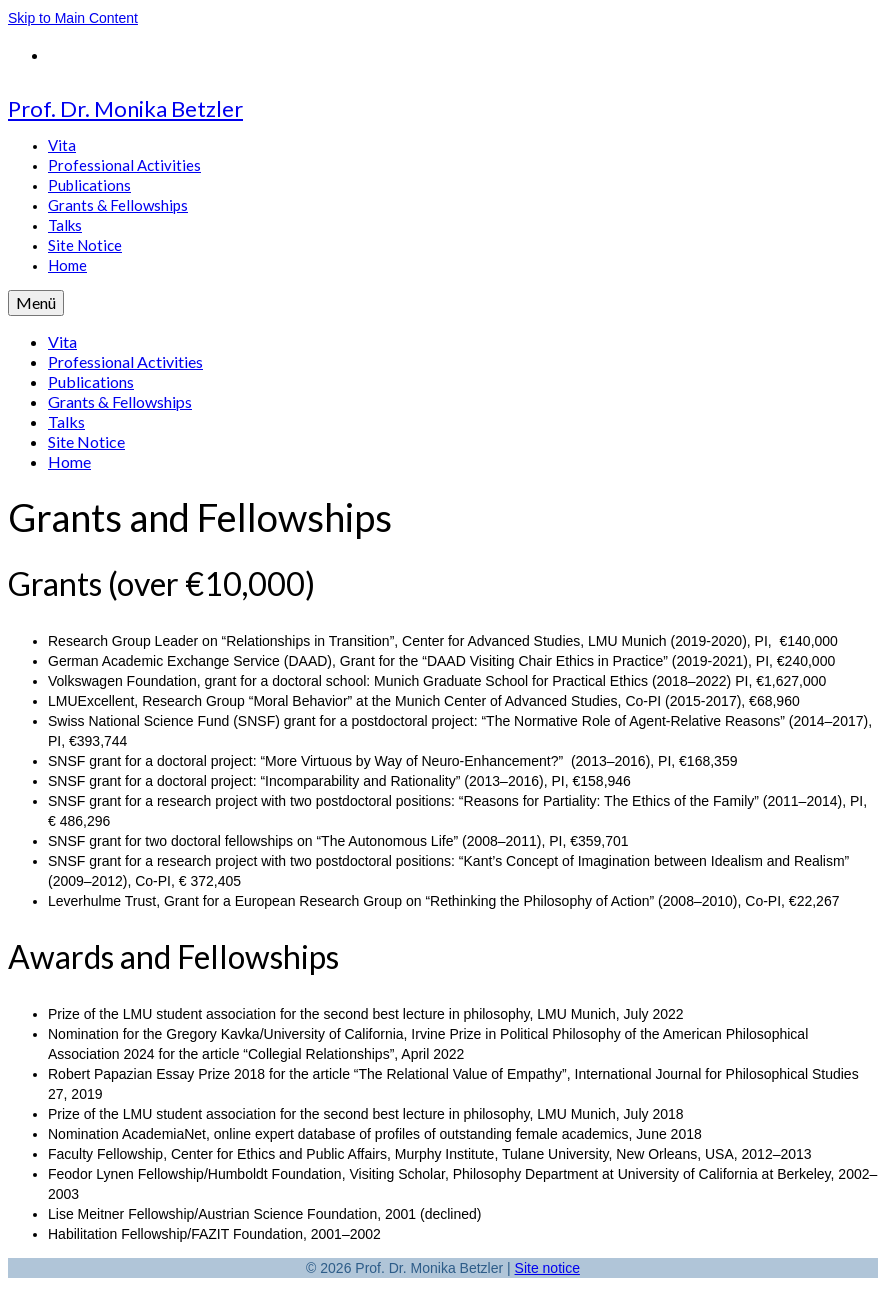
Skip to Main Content (73, 18)
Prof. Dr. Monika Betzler (125, 108)
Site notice (547, 1268)
